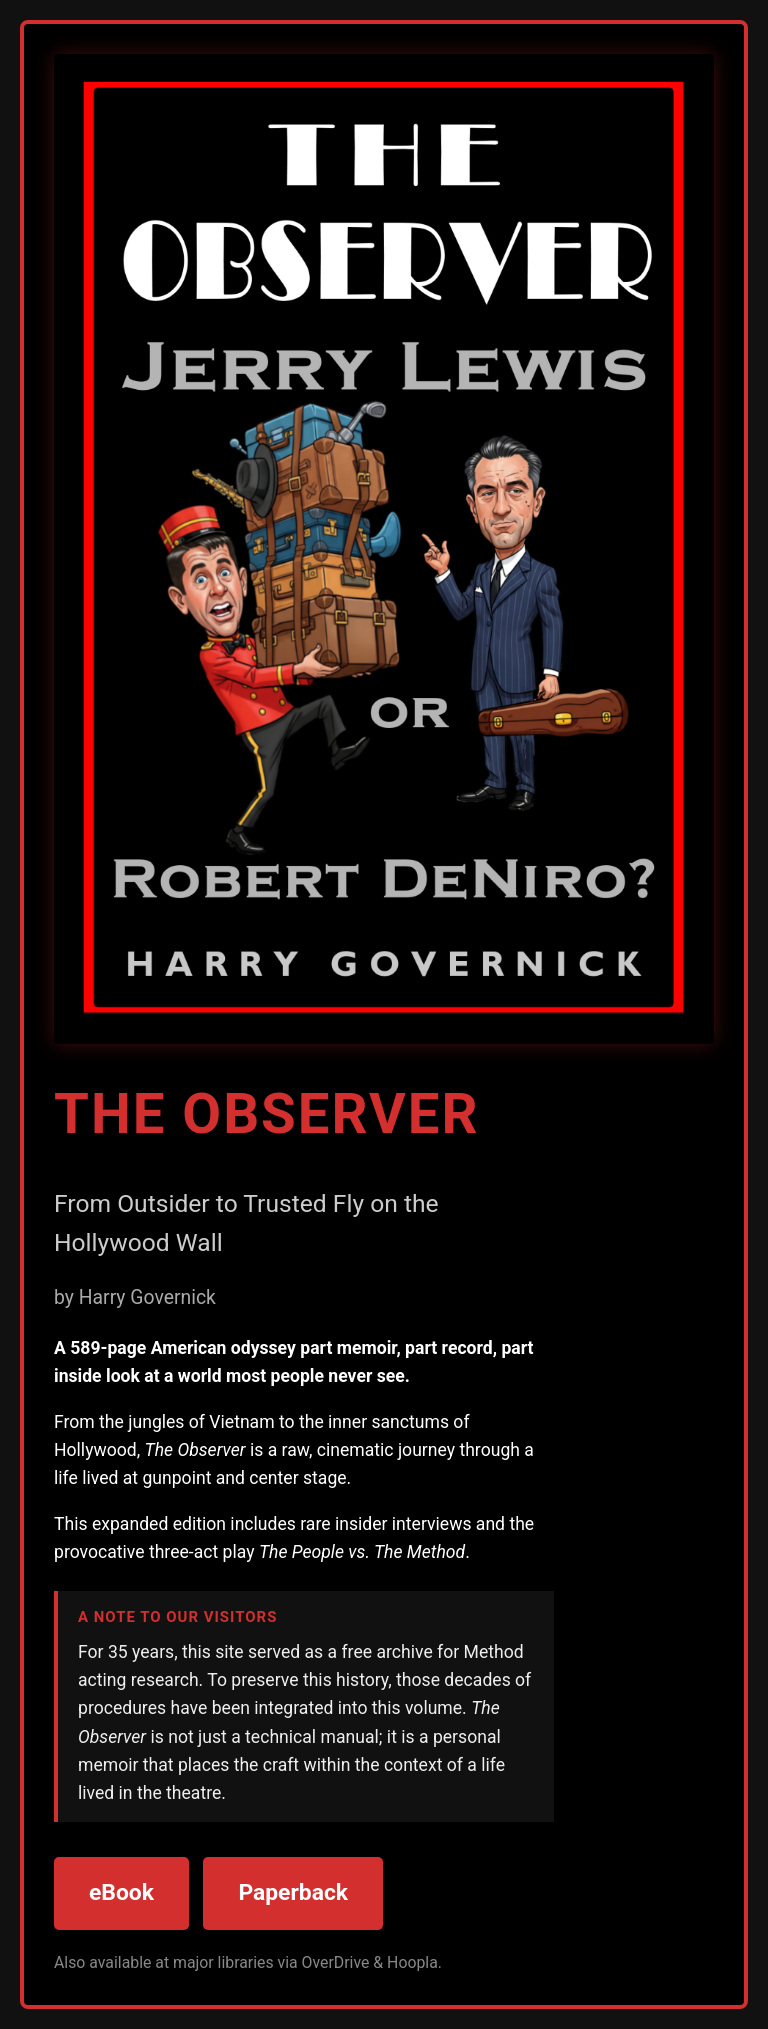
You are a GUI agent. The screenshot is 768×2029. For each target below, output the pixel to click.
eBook (121, 1892)
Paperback (293, 1892)
